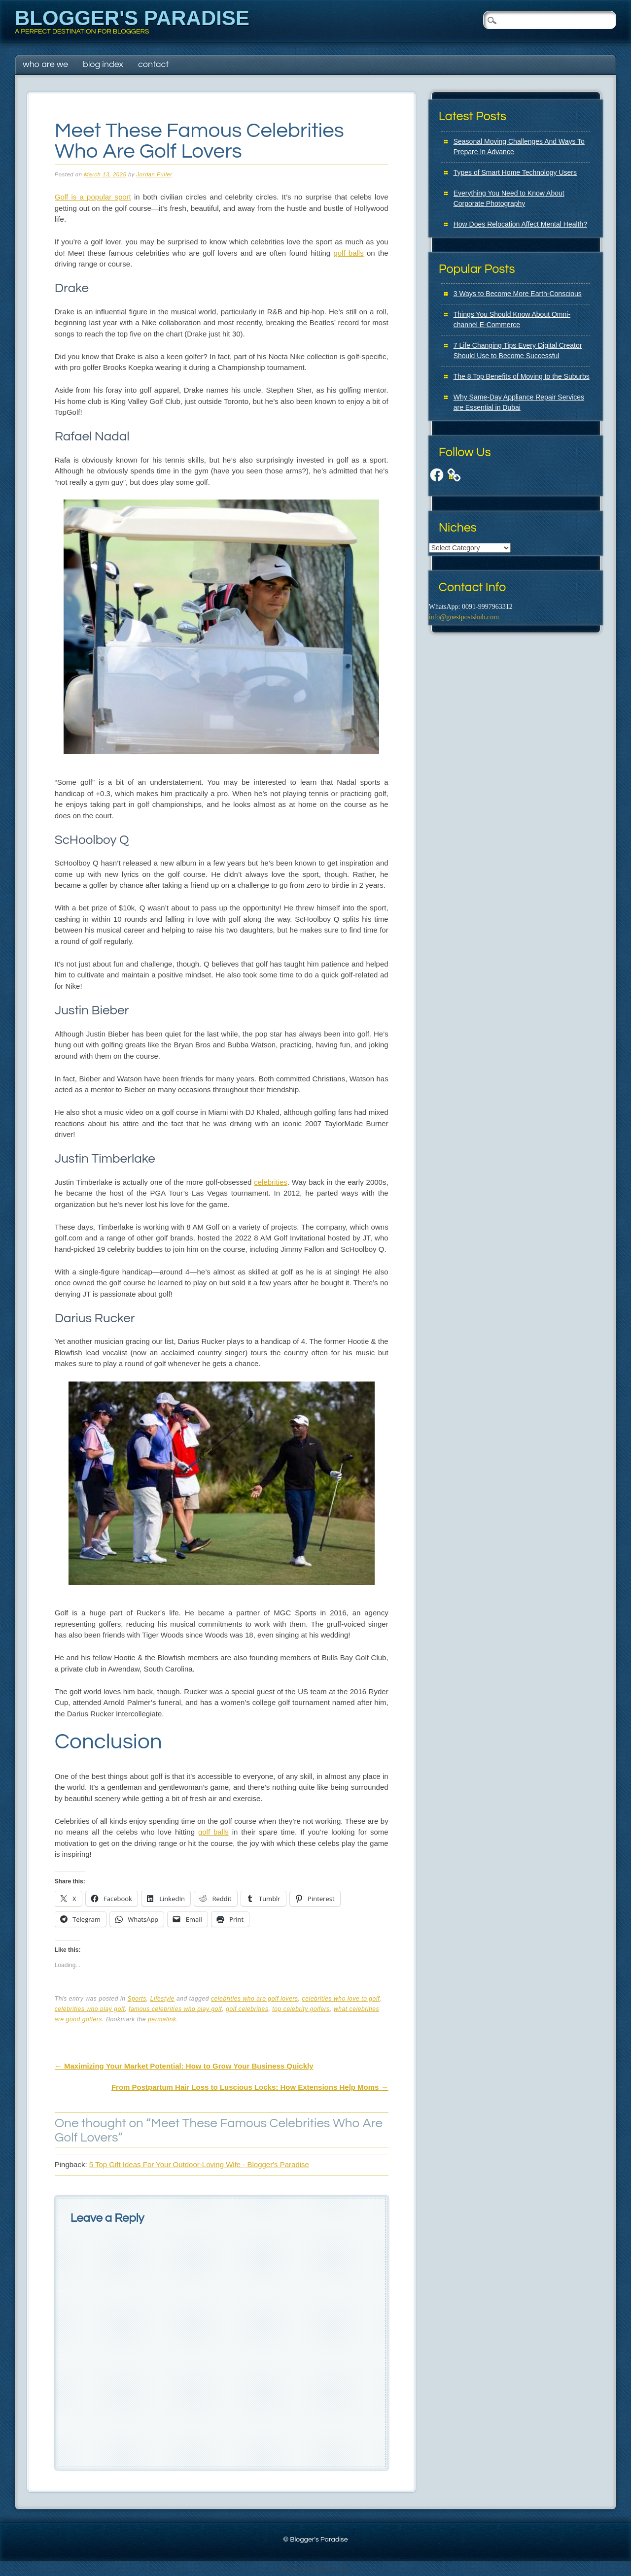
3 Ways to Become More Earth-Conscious (518, 294)
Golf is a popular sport (93, 197)
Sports (136, 1998)
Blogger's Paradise (132, 18)
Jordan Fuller (155, 174)
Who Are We (45, 64)
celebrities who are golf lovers (254, 1998)
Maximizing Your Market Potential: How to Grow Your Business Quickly (184, 2066)
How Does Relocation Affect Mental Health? (520, 224)
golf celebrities (247, 2009)
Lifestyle (162, 1998)
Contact (153, 64)
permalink (162, 2019)
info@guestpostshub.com (464, 617)
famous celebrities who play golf (175, 2009)
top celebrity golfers (301, 2009)
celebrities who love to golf (341, 1998)
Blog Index (103, 64)
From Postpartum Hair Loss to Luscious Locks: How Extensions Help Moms (249, 2087)
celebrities (270, 1182)
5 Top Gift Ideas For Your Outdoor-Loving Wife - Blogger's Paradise (199, 2164)
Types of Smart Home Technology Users (515, 172)
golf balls (348, 253)
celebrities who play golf (90, 2009)
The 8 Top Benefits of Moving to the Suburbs (522, 376)
